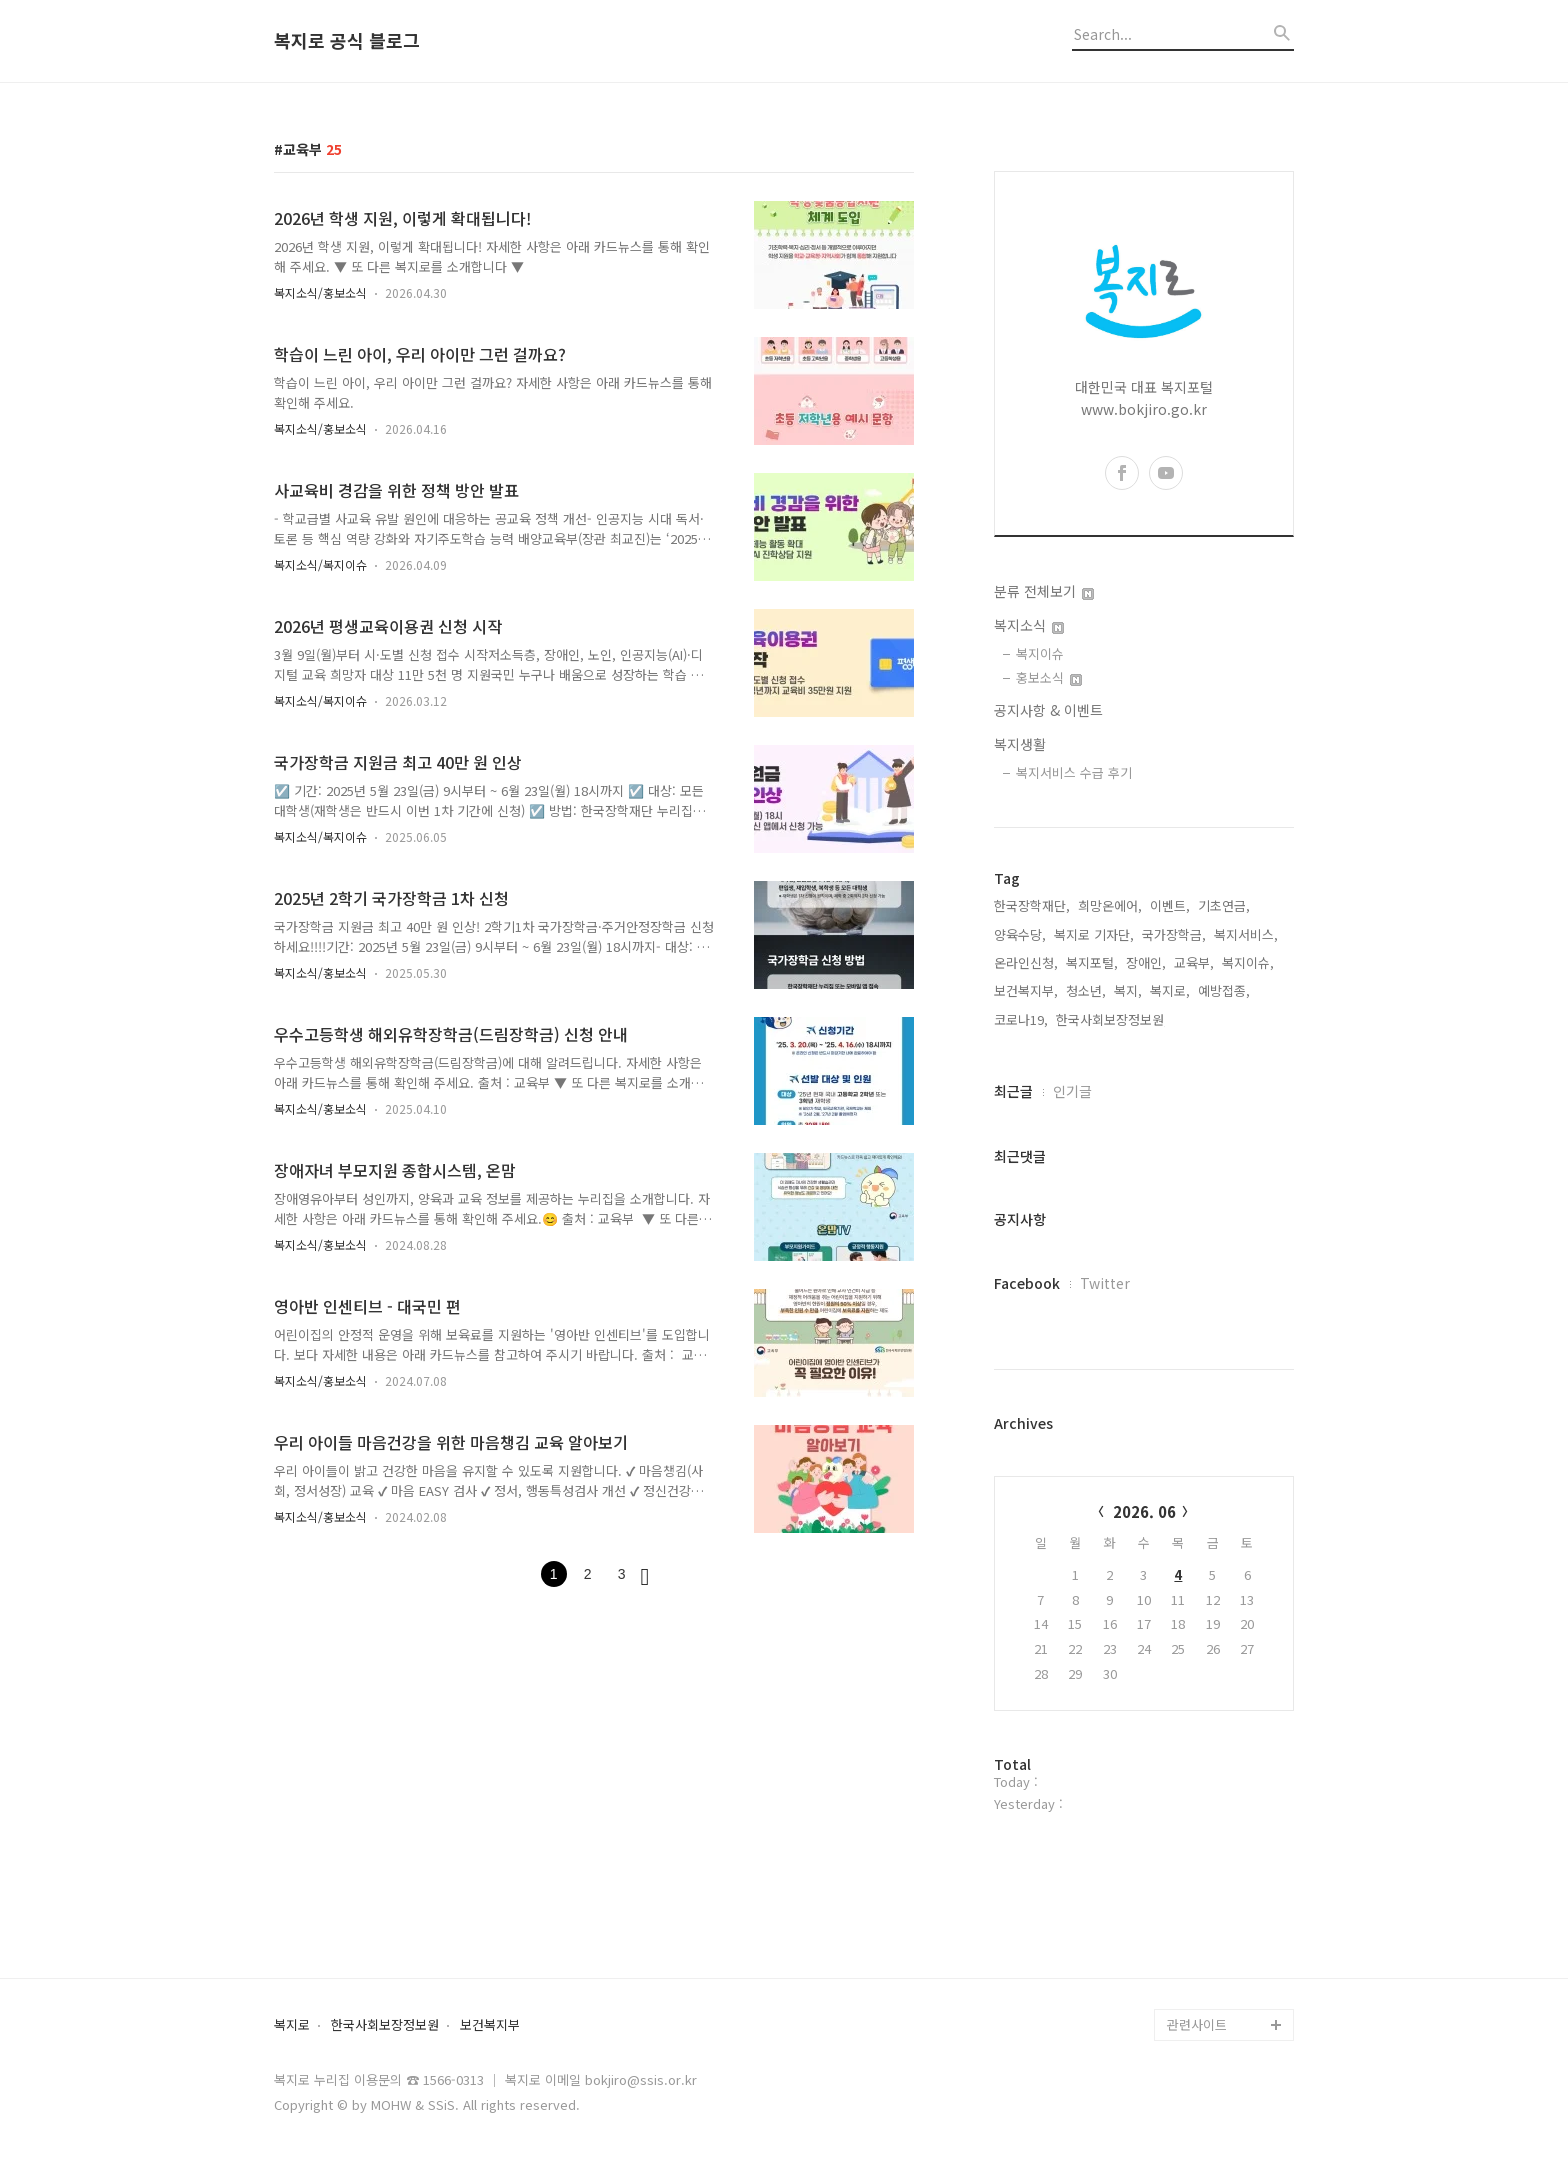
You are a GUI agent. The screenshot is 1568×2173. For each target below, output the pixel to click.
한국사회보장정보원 (385, 2025)
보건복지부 (490, 2025)
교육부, (1194, 962)
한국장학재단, (1032, 905)
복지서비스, (1246, 934)
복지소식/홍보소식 (320, 292)
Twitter (1105, 1283)
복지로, (1170, 990)
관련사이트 (1197, 2024)
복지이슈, (1248, 962)
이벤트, (1170, 905)
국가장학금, (1174, 934)
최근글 (1013, 1091)
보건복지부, (1026, 990)
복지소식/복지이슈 (320, 564)
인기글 (1072, 1091)
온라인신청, (1026, 962)
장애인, (1146, 962)
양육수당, (1020, 934)
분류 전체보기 (1044, 591)
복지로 (292, 2025)
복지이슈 (1040, 653)
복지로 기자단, (1094, 934)
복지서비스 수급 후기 (1074, 772)
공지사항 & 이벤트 (1048, 710)
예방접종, (1224, 990)
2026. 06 (1144, 1511)
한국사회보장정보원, (1112, 1019)
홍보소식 (1049, 677)
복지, (1128, 990)
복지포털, (1092, 962)
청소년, (1086, 990)
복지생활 (1020, 744)
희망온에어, (1110, 905)
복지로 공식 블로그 (347, 41)
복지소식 (1029, 625)
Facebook (1027, 1283)
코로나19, (1021, 1019)
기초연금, (1224, 905)
